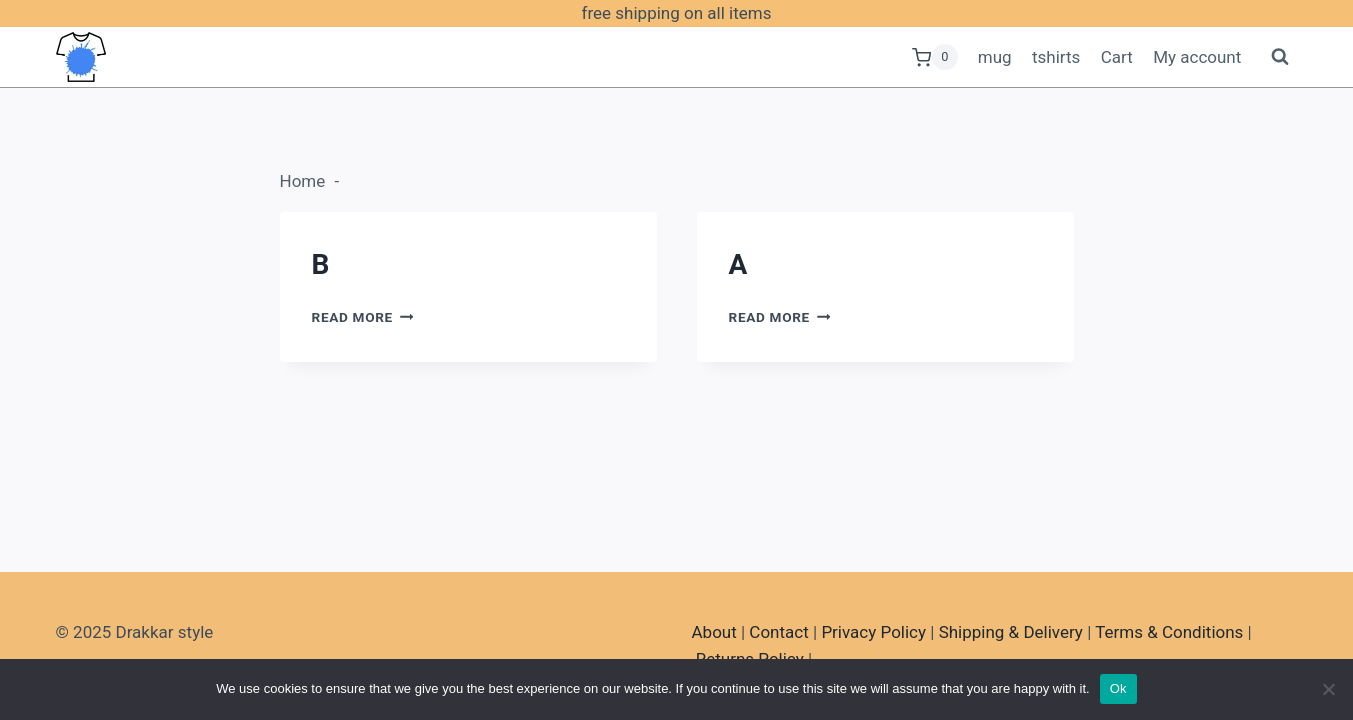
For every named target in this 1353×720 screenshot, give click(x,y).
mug (995, 57)
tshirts (1056, 57)
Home (303, 181)
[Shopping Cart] (935, 57)
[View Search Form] (1280, 57)
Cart (1117, 57)
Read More (363, 317)
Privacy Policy (873, 632)
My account (1197, 57)
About (714, 632)
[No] (1328, 689)
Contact (778, 632)
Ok (1118, 688)
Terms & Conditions (1169, 632)
